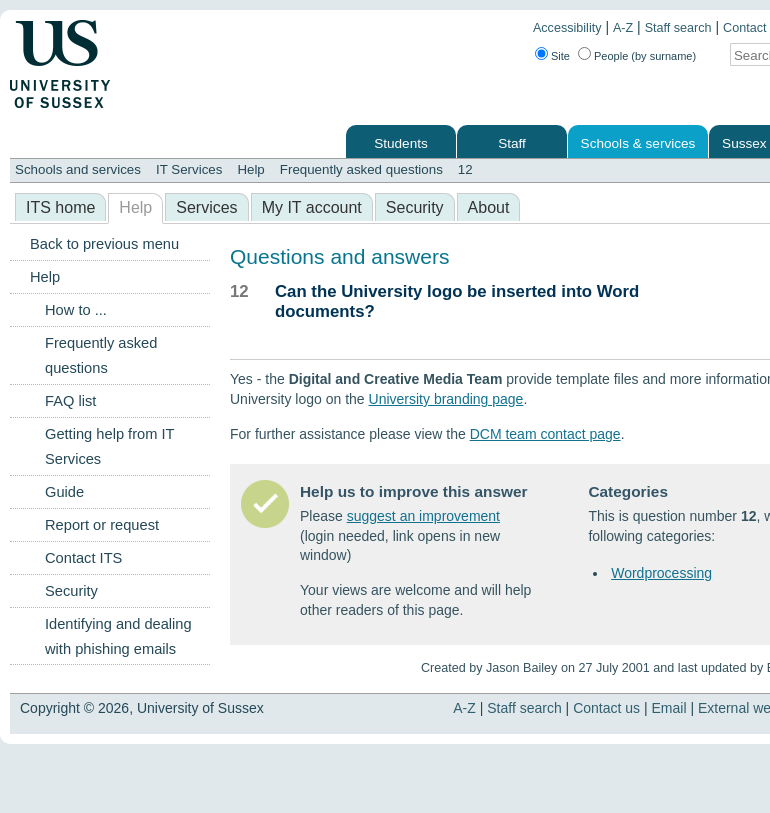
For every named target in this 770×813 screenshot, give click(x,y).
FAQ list (70, 401)
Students (401, 143)
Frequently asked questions (361, 169)
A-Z (623, 28)
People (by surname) (645, 56)
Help (250, 169)
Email (669, 708)
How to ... (76, 310)
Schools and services (78, 169)
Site (560, 56)
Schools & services (638, 143)
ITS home (60, 207)
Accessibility (567, 28)
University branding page (446, 399)
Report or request (102, 525)
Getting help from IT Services (109, 446)
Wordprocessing (661, 573)
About (489, 207)
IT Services (189, 169)
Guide (64, 492)
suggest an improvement (423, 516)
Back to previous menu (104, 244)
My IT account (312, 207)
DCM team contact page (545, 434)
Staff (512, 143)
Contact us (606, 708)
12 (465, 169)
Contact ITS (83, 558)
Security (415, 207)
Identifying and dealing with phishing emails (118, 636)
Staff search (678, 28)
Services (206, 207)
